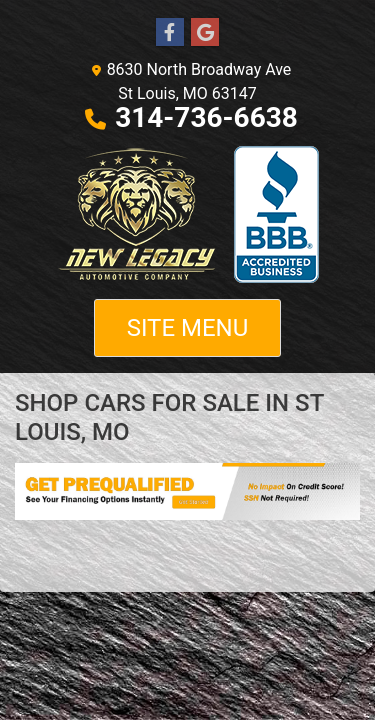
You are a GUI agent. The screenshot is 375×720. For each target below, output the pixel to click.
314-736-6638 (206, 117)
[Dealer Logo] (188, 214)
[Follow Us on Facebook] (170, 33)
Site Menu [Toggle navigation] (188, 328)
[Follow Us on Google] (205, 33)
